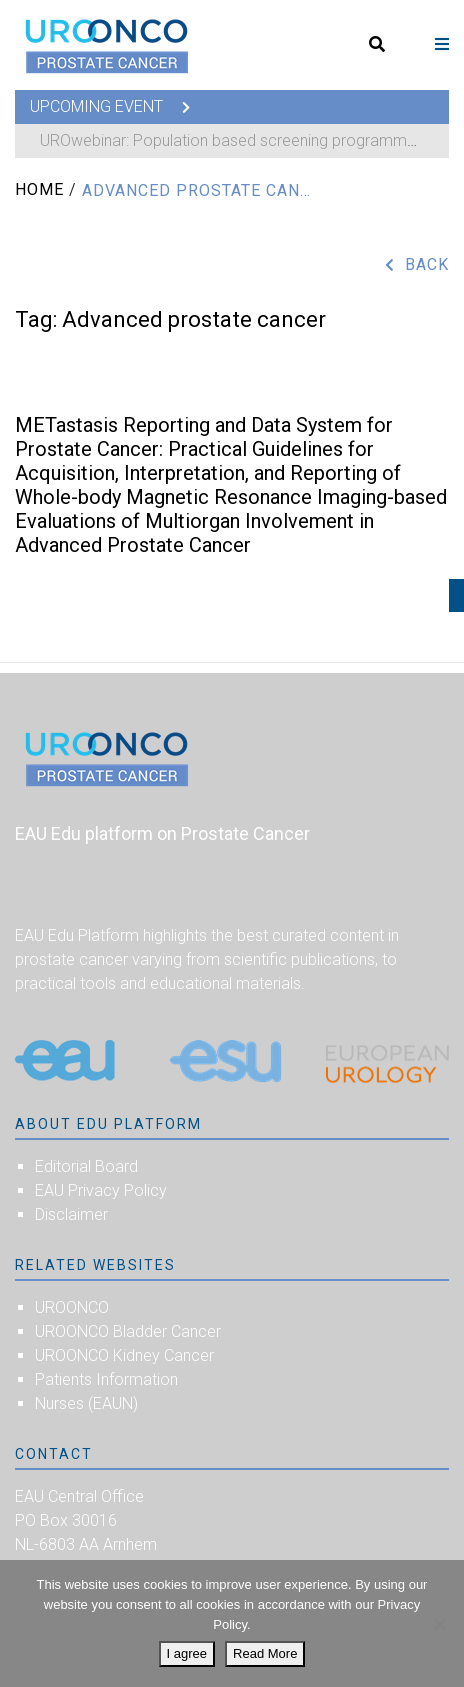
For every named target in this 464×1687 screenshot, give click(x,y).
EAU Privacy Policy (101, 1190)
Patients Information (106, 1379)
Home (39, 189)
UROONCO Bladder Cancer (128, 1331)
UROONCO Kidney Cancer (124, 1355)
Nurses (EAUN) (86, 1403)
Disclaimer (71, 1214)
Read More (265, 1653)
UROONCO (72, 1307)
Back (427, 264)
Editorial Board (86, 1166)
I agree (187, 1653)
